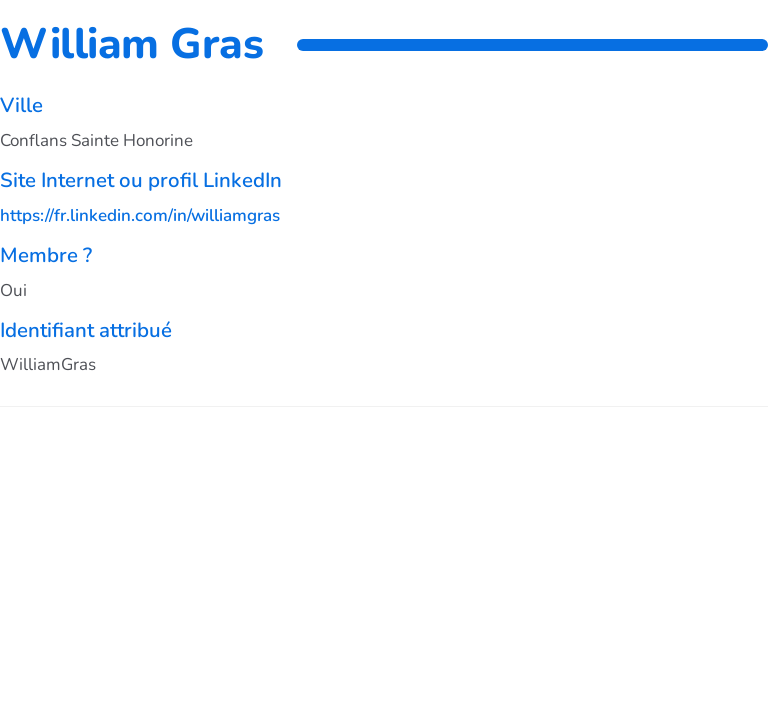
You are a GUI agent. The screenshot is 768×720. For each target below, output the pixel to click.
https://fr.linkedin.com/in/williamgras (140, 215)
